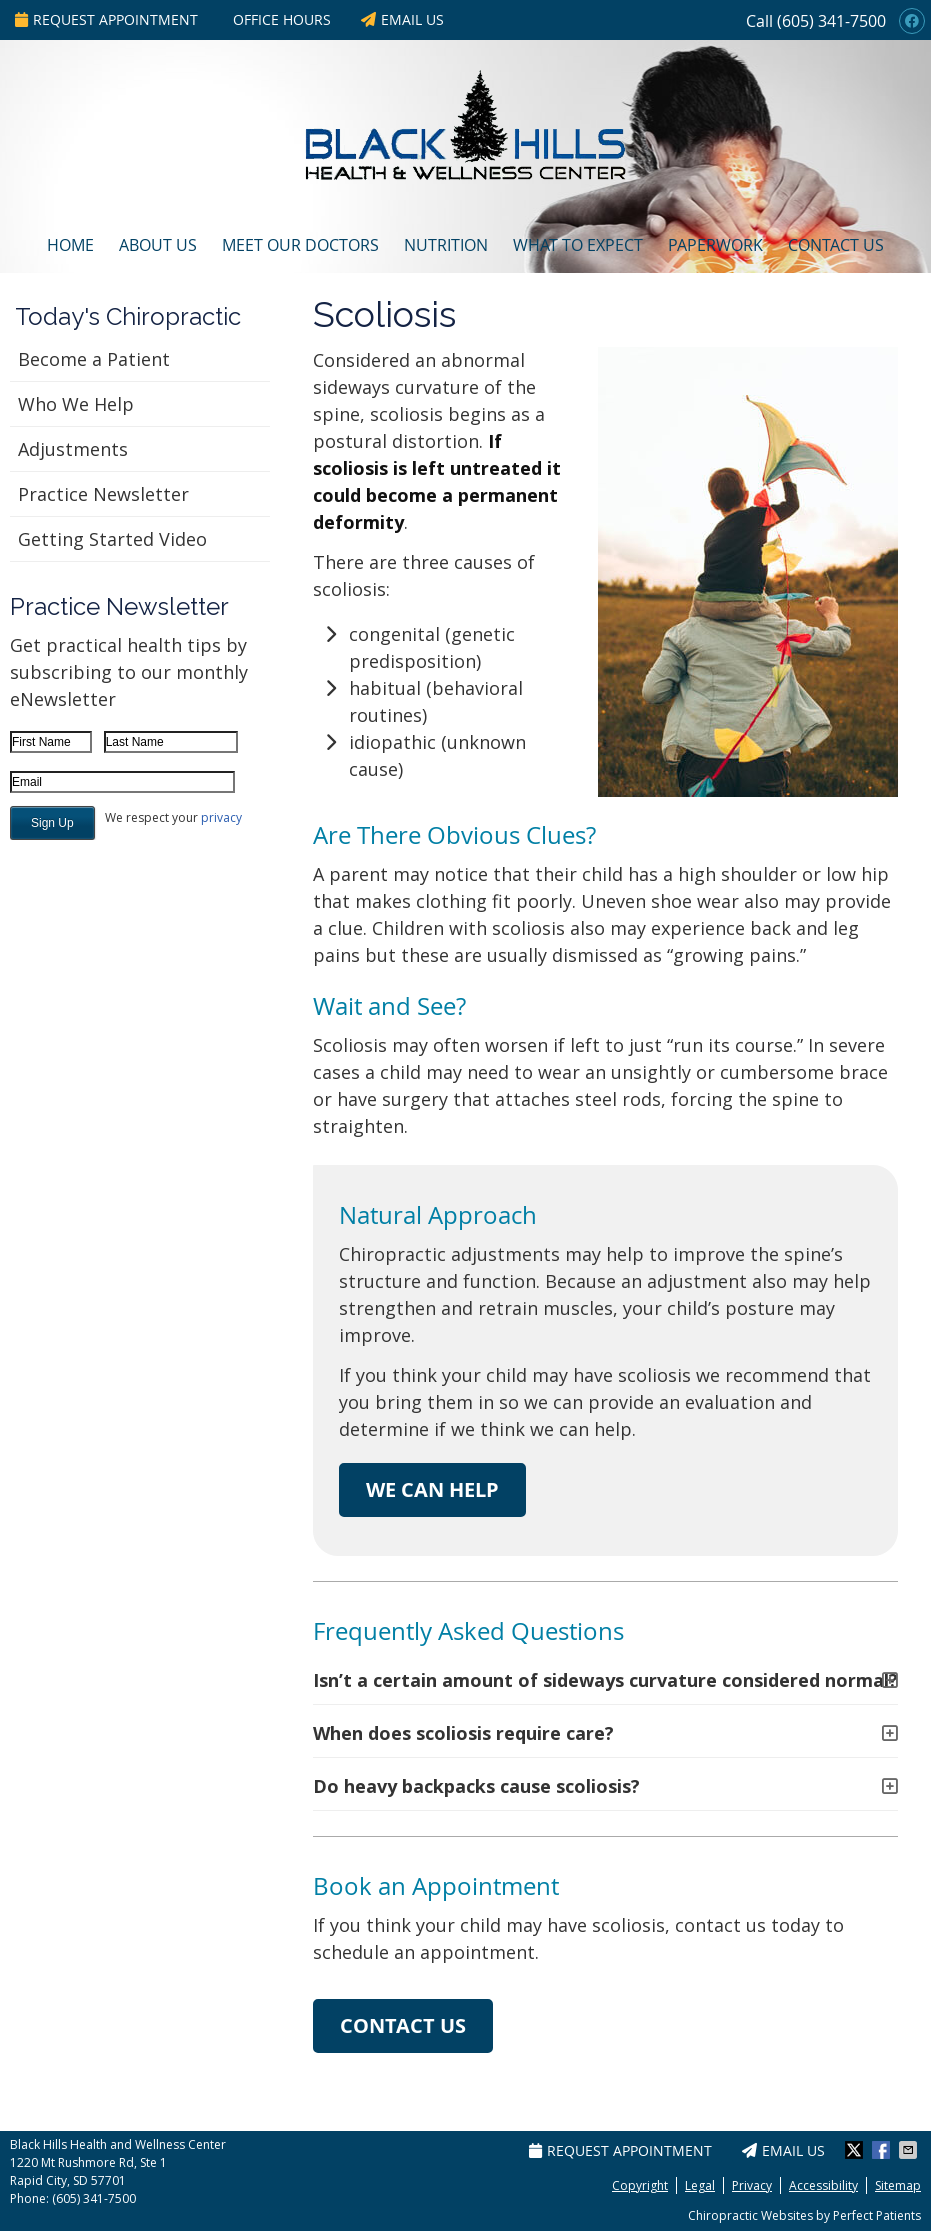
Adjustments (73, 449)
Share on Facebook (883, 2150)
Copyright (640, 2185)
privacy (221, 817)
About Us (158, 245)
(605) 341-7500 (831, 21)
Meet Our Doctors (300, 245)
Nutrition (446, 245)
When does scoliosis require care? (463, 1733)
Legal (700, 2185)
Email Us (402, 19)
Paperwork (715, 245)
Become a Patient (94, 359)
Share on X (856, 2150)
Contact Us (836, 245)
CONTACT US (403, 2025)
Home (70, 245)
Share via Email (910, 2150)
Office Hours (282, 19)
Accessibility (823, 2185)
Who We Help (76, 404)
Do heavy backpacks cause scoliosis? (476, 1786)
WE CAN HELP (432, 1489)
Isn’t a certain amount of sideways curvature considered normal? (605, 1680)
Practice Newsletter (103, 494)
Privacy (752, 2185)
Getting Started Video (112, 539)
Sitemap (898, 2185)
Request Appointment (106, 19)
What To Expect (578, 245)
